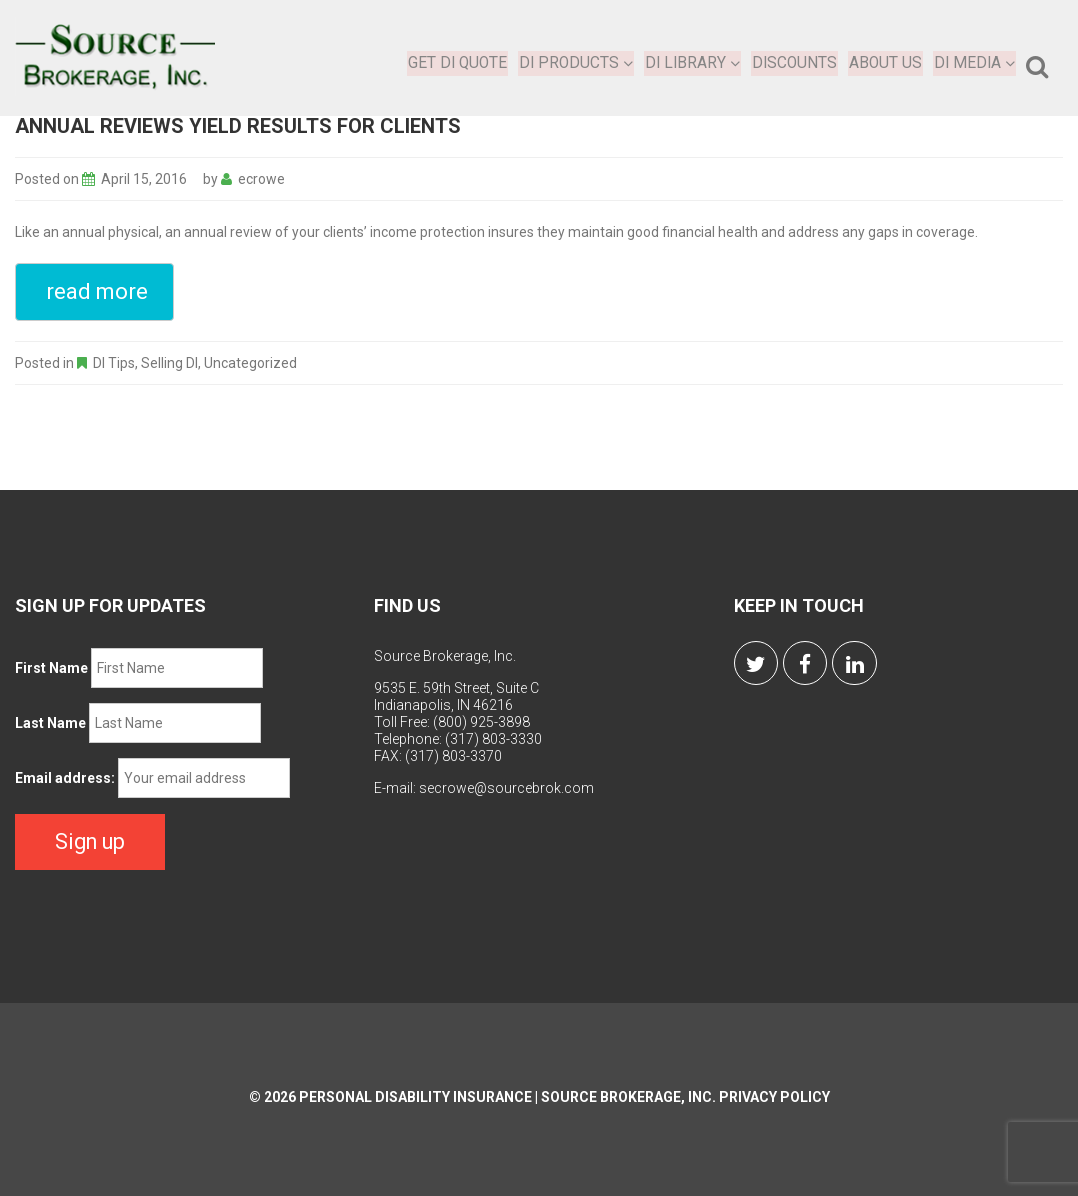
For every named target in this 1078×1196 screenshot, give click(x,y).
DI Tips (114, 363)
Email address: (65, 778)
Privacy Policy (774, 1095)
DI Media (974, 62)
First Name (51, 668)
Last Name (50, 723)
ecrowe (261, 179)
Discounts (795, 62)
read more (97, 291)
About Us (886, 62)
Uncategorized (250, 363)
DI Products (577, 62)
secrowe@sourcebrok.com (506, 788)
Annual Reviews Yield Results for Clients (238, 126)
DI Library (693, 62)
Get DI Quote (458, 62)
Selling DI (169, 363)
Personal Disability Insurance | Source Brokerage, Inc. (507, 1095)
